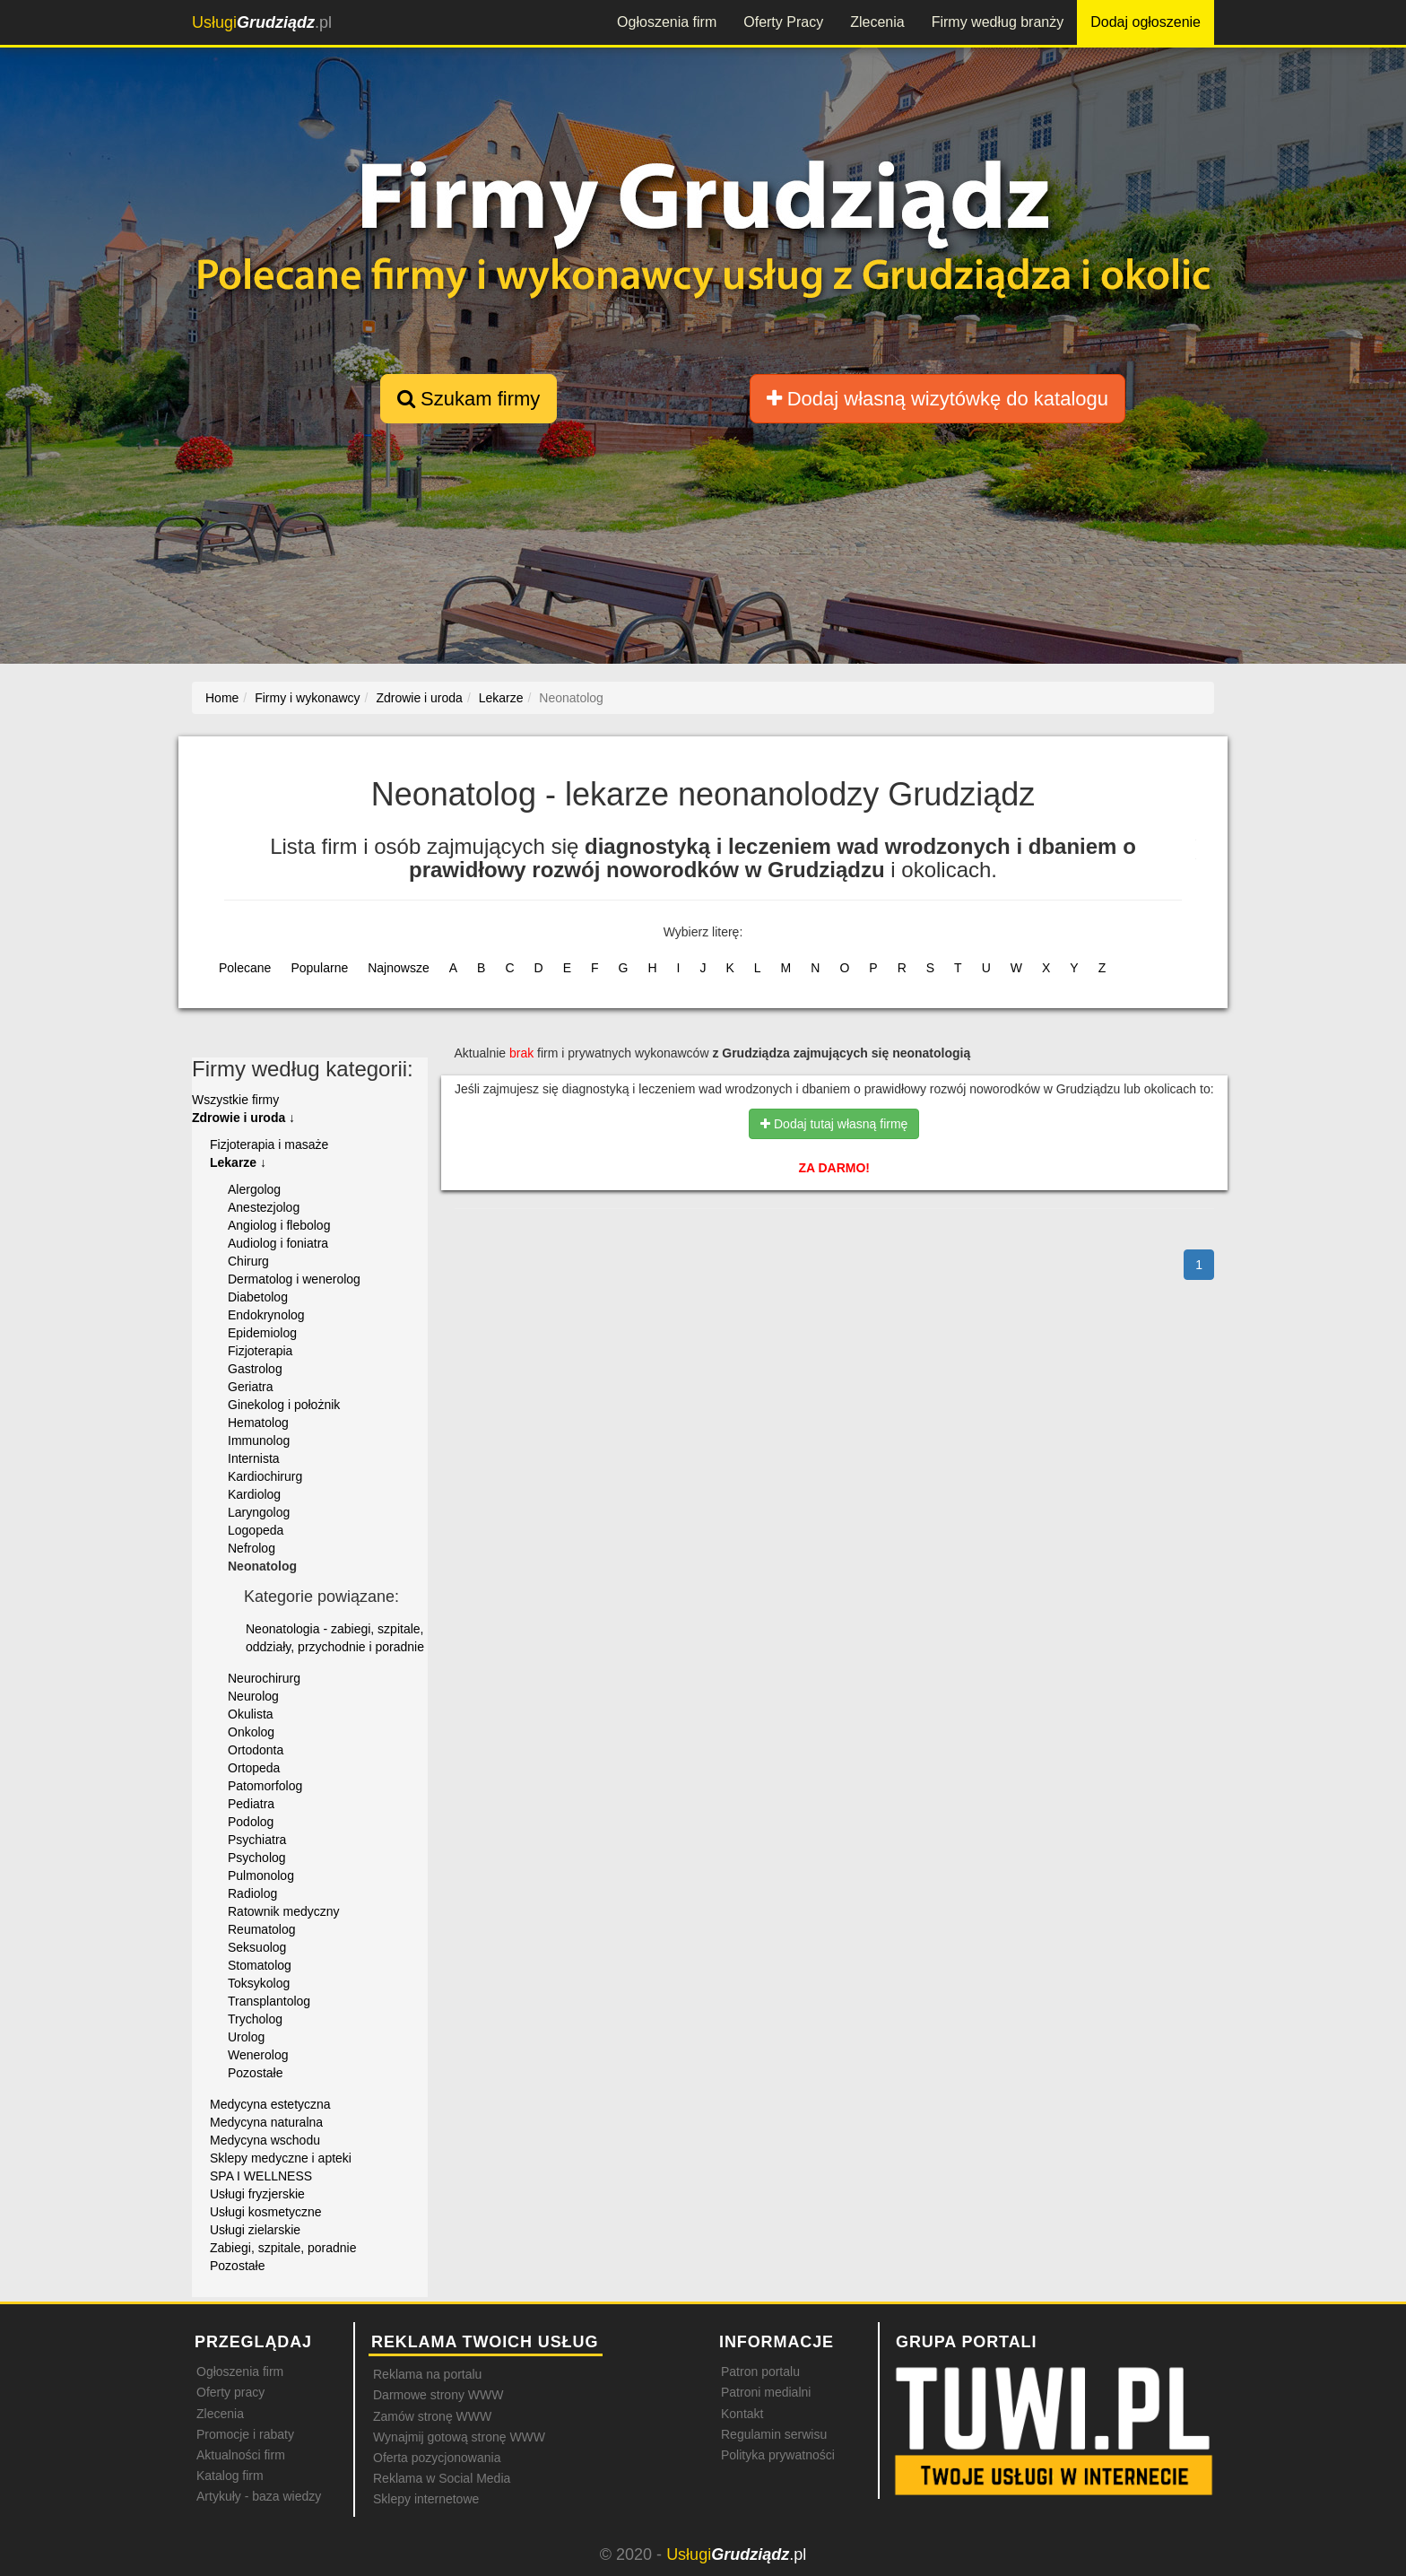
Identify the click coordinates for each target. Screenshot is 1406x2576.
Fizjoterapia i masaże (269, 1144)
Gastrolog (255, 1369)
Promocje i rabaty (245, 2434)
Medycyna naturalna (266, 2122)
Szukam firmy (468, 398)
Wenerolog (258, 2055)
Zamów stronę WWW (432, 2416)
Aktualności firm (240, 2455)
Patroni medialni (766, 2392)
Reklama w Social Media (441, 2478)
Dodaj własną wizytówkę (937, 398)
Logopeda (255, 1530)
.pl (262, 22)
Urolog (246, 2037)
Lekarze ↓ (238, 1162)
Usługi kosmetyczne (266, 2212)
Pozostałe (255, 2073)
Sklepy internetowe (426, 2499)
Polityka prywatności (778, 2455)
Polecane (245, 968)
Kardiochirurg (265, 1476)
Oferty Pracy (783, 22)
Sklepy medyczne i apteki (281, 2158)
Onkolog (251, 1732)
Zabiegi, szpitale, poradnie (283, 2248)
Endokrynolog (266, 1315)
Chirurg (248, 1261)
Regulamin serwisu (774, 2434)
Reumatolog (262, 1929)
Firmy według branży (998, 22)
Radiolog (252, 1893)
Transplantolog (269, 2001)
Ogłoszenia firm (666, 22)
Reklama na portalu (427, 2374)
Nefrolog (251, 1548)
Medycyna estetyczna (270, 2104)
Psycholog (257, 1857)
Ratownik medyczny (284, 1911)
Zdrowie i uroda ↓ (243, 1117)
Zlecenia (877, 22)
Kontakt (742, 2413)
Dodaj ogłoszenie (1145, 22)
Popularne (319, 968)
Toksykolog (259, 1983)
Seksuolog (257, 1947)
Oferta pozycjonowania (436, 2457)
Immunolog (259, 1440)
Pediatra (251, 1804)
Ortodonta (255, 1750)
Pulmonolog (261, 1875)
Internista (254, 1458)
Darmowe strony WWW (438, 2395)
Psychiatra (257, 1839)
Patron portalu (760, 2371)
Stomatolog (259, 1965)
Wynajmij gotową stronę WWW (459, 2437)
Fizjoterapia (260, 1351)
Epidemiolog (262, 1333)
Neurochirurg (264, 1678)
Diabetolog (258, 1297)
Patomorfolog (265, 1786)
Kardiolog (254, 1494)
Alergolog (254, 1189)
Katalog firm (230, 2475)
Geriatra (250, 1386)
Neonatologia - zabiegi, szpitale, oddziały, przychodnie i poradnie (335, 1638)
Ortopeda (254, 1768)
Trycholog (255, 2019)
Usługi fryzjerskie (257, 2194)
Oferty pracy (230, 2392)
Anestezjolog (263, 1207)
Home (222, 698)
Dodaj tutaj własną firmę (833, 1124)
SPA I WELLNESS (261, 2176)
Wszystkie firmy (235, 1099)
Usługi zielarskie (255, 2230)
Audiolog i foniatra (278, 1243)
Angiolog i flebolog (279, 1225)
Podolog (250, 1822)
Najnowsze (398, 968)
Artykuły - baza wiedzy (258, 2496)
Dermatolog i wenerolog (294, 1279)
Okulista (250, 1714)
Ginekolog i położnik (284, 1404)
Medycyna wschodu (265, 2140)
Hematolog (258, 1422)
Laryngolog (259, 1512)
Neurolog (253, 1696)
